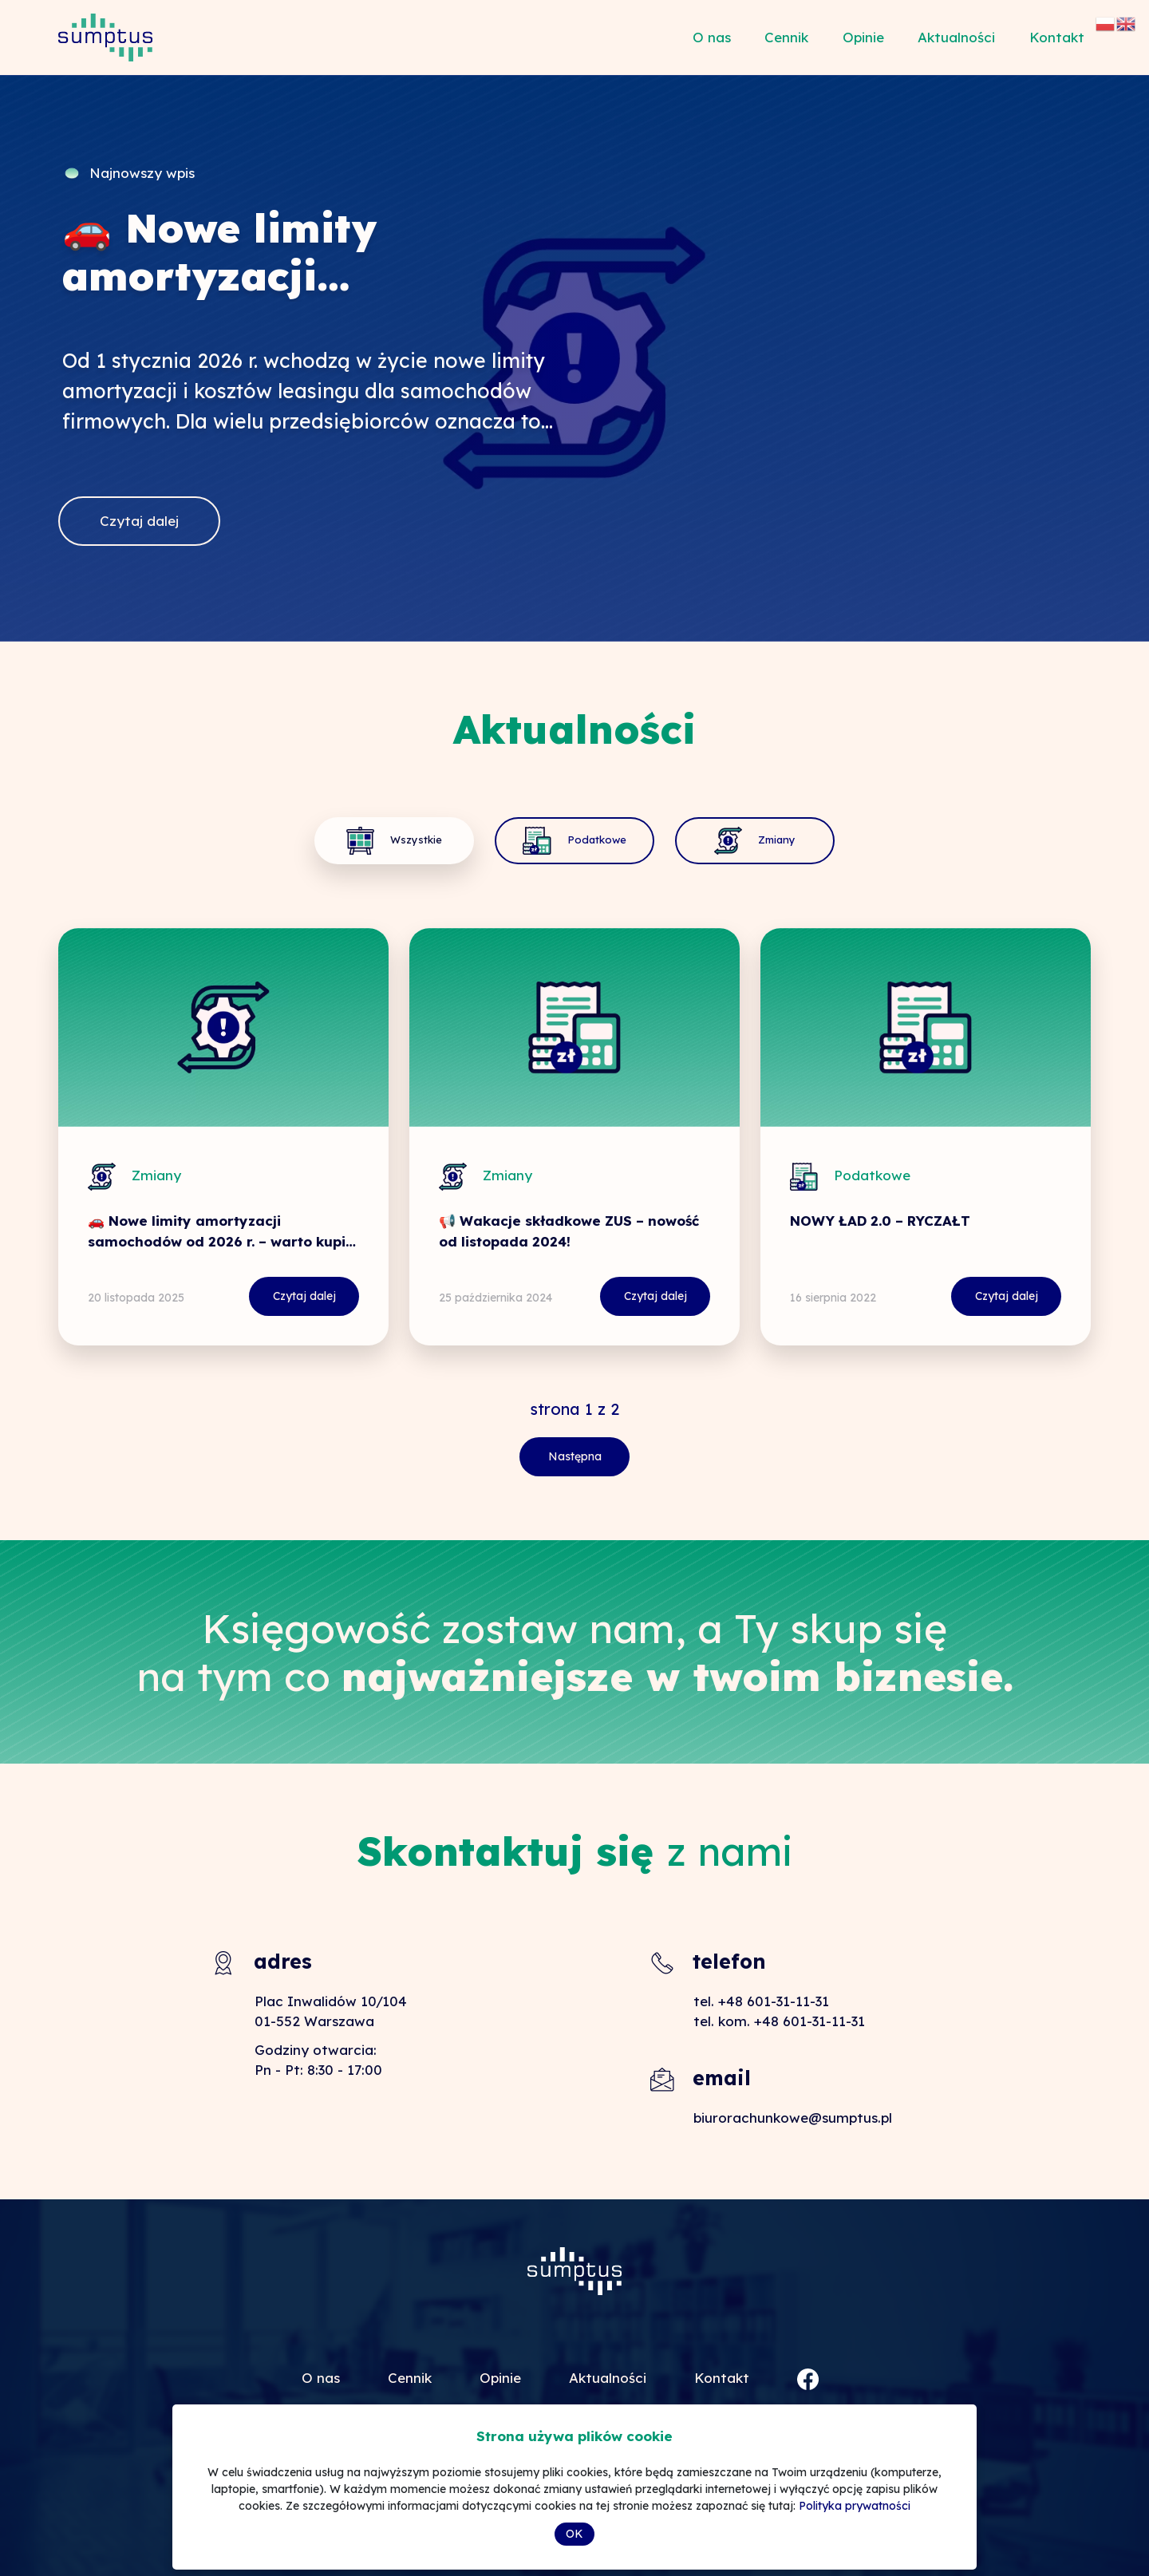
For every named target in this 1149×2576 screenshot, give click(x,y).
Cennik (786, 37)
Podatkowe (574, 841)
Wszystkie (424, 841)
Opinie (863, 37)
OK (574, 2534)
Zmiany (725, 841)
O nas (712, 37)
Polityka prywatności (854, 2506)
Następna (574, 1456)
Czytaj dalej (349, 1296)
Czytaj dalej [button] (139, 520)
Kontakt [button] (1056, 37)
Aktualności (956, 37)
